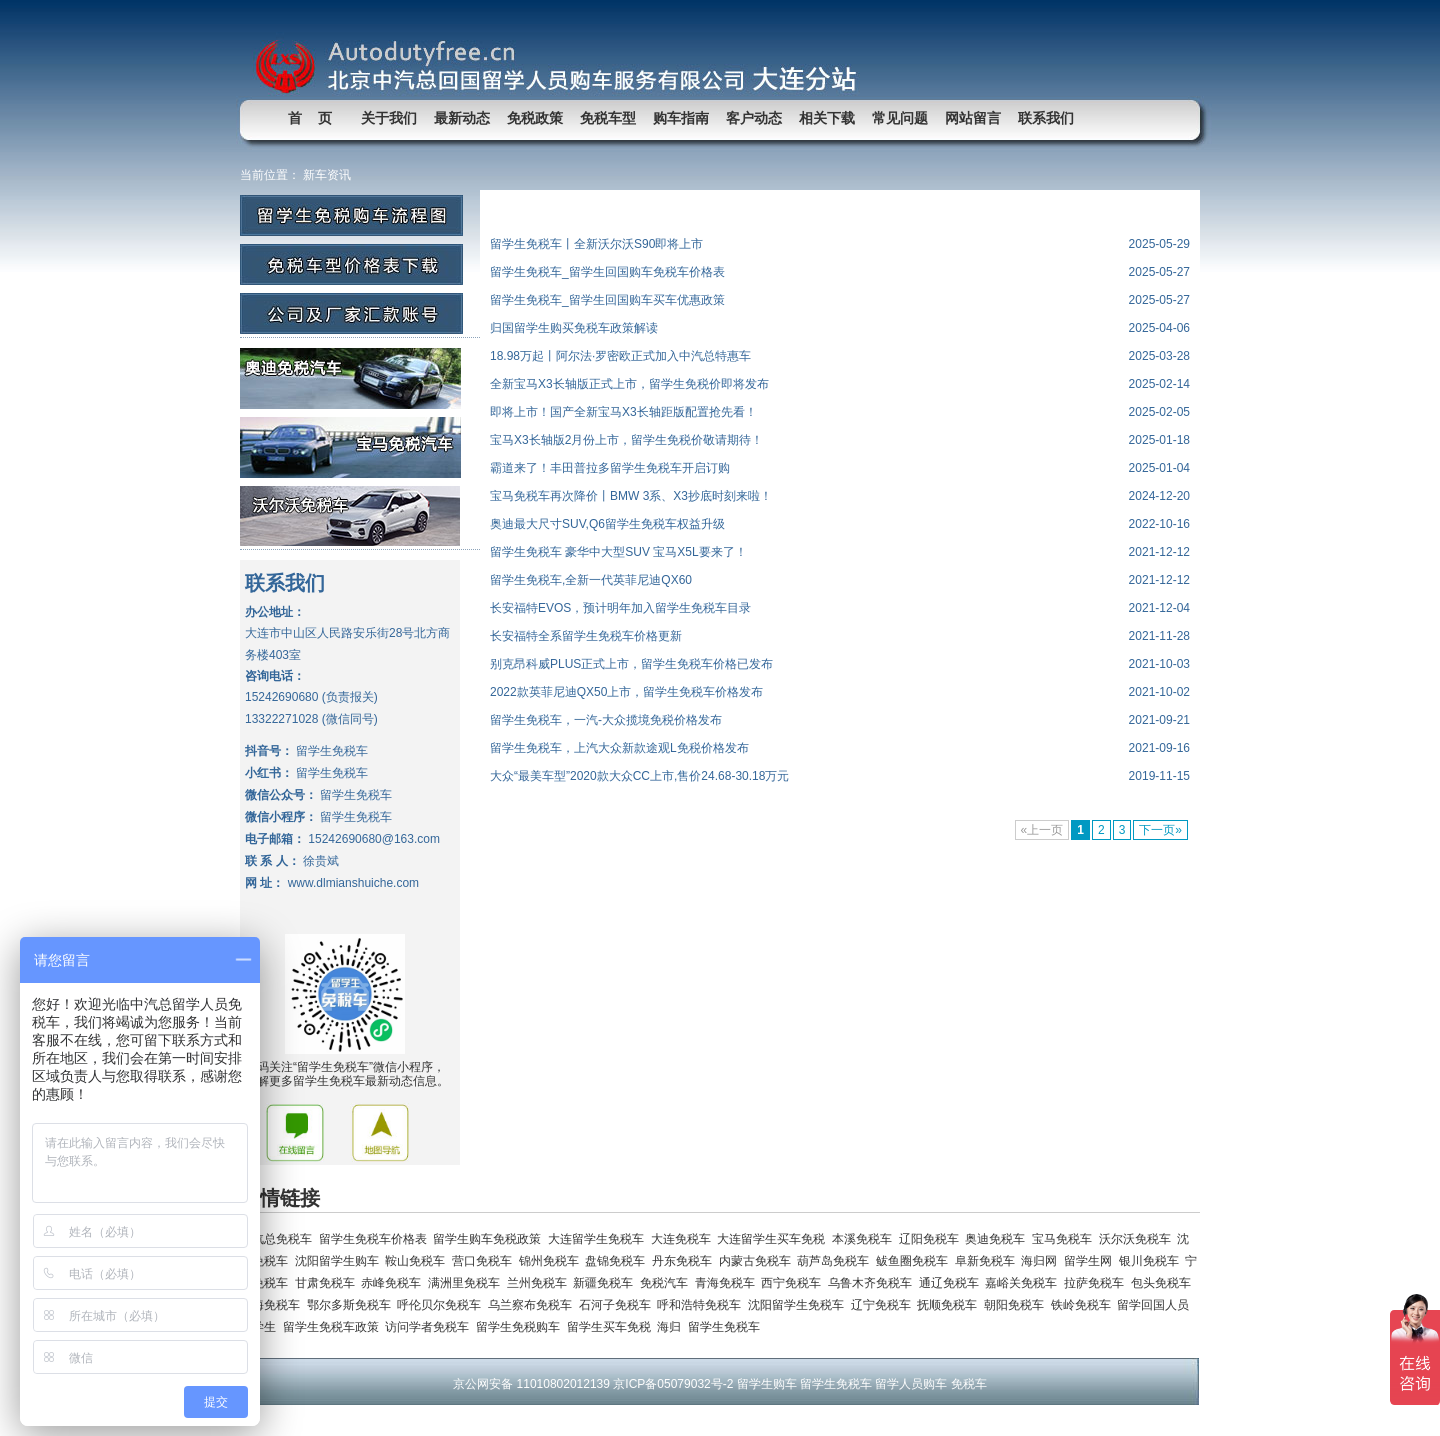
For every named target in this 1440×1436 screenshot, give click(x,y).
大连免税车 (684, 1239)
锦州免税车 (552, 1261)
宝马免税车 (1065, 1239)
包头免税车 (1162, 1283)
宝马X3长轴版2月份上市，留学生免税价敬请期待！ (626, 440)
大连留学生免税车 (599, 1239)
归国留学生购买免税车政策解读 (574, 328)
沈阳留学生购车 (340, 1261)
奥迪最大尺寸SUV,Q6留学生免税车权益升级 (607, 524)
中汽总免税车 (279, 1239)
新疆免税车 (606, 1283)
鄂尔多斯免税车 (352, 1305)
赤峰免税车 (394, 1283)
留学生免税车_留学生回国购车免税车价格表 (607, 272)
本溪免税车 (865, 1239)
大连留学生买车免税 (774, 1239)
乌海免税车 (273, 1305)
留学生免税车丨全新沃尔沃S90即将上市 (596, 244)
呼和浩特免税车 (702, 1305)
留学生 (261, 1327)
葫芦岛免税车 (836, 1261)
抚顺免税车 (950, 1305)
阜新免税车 (988, 1261)
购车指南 (681, 118)
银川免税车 (1152, 1261)
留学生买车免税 (612, 1327)
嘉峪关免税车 (1024, 1283)
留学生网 (1091, 1261)
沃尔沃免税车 (1138, 1239)
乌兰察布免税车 (533, 1305)
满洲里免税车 (467, 1283)
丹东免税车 (685, 1261)
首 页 (310, 118)
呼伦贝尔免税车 (442, 1305)
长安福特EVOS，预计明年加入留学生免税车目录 (620, 608)
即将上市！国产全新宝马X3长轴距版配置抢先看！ (623, 412)
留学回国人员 (1154, 1305)
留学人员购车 (911, 1384)
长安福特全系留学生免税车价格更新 (586, 636)
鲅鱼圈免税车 (915, 1261)
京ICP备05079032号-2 (673, 1384)
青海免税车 (728, 1283)
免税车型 (608, 118)
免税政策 (535, 118)
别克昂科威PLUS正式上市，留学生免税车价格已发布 (631, 664)
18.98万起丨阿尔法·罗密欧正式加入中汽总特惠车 (620, 356)
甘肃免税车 (328, 1283)
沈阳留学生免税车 (799, 1305)
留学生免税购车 (521, 1327)
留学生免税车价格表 (376, 1239)
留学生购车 (767, 1384)
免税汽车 (667, 1283)
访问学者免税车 (430, 1327)
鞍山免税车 (418, 1261)
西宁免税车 (794, 1283)
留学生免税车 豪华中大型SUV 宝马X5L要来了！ (618, 552)
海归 (672, 1327)
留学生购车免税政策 (490, 1239)
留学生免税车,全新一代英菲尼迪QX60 (591, 580)
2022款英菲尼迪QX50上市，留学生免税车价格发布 (626, 692)
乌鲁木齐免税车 (873, 1283)
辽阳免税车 (932, 1239)
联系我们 (1046, 118)
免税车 (969, 1384)
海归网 (1042, 1261)
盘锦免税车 (618, 1261)
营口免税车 (485, 1261)
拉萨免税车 (1097, 1283)
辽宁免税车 (884, 1305)
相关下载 (827, 118)
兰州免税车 (540, 1283)
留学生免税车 (725, 1327)
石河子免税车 (618, 1305)
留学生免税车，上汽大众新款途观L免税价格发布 (619, 748)
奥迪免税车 (998, 1239)
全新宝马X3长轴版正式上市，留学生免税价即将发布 (629, 384)
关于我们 (389, 118)
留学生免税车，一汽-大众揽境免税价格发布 (606, 720)
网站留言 (973, 118)
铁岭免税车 (1084, 1305)
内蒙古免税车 (758, 1261)
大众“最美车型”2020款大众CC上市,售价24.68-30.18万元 (639, 776)
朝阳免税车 (1017, 1305)
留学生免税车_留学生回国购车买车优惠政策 (607, 300)
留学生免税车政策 (334, 1327)
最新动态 (462, 118)
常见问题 (900, 118)
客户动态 (754, 118)
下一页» (1160, 830)
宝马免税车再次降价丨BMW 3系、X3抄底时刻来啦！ (631, 496)
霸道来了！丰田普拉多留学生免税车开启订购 (610, 468)
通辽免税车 (952, 1283)
